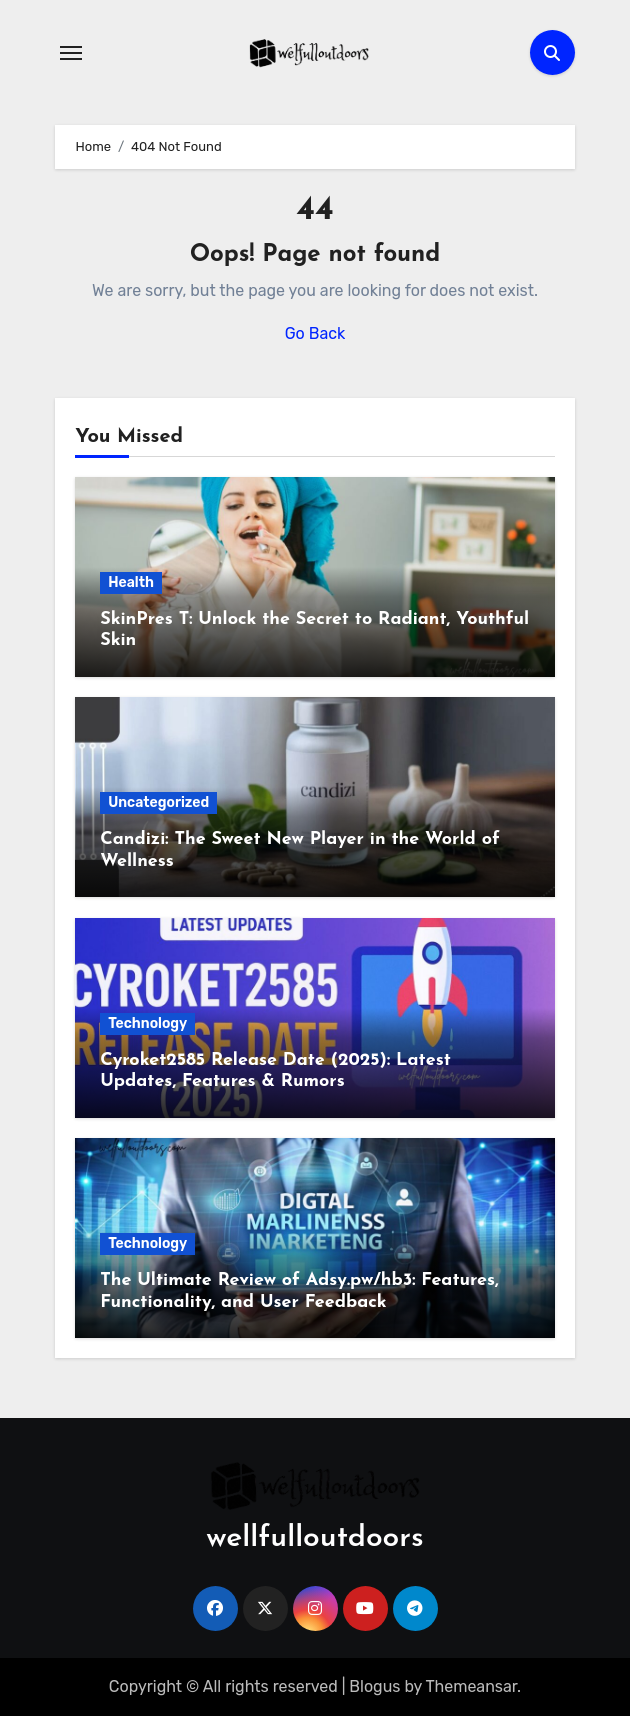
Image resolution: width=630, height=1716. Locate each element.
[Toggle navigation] (71, 53)
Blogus (374, 1686)
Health (131, 582)
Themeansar (472, 1686)
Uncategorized (158, 802)
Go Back (315, 333)
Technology (147, 1023)
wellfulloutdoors (314, 1538)
